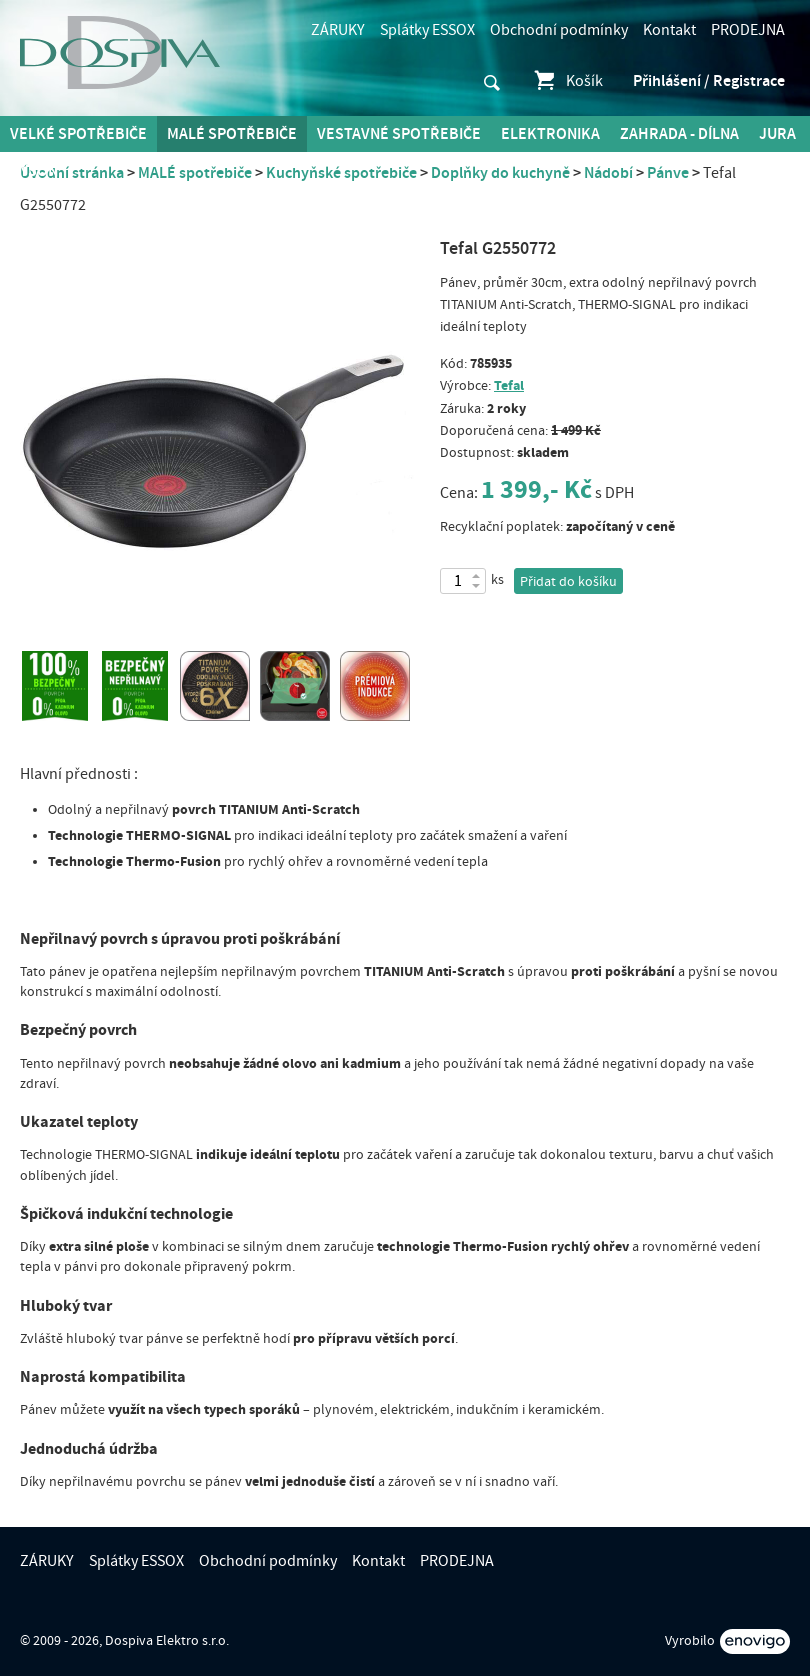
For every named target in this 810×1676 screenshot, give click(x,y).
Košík (567, 81)
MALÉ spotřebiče (232, 134)
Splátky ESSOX (427, 30)
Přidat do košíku (568, 582)
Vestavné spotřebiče (399, 134)
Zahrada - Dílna (679, 134)
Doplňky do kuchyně (500, 173)
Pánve (668, 173)
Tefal (509, 385)
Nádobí (608, 173)
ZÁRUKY (338, 30)
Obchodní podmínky (559, 30)
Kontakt (669, 30)
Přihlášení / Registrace (709, 81)
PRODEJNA (748, 30)
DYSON (34, 171)
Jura (777, 134)
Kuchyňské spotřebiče (341, 173)
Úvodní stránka (72, 173)
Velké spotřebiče (78, 134)
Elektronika (550, 134)
